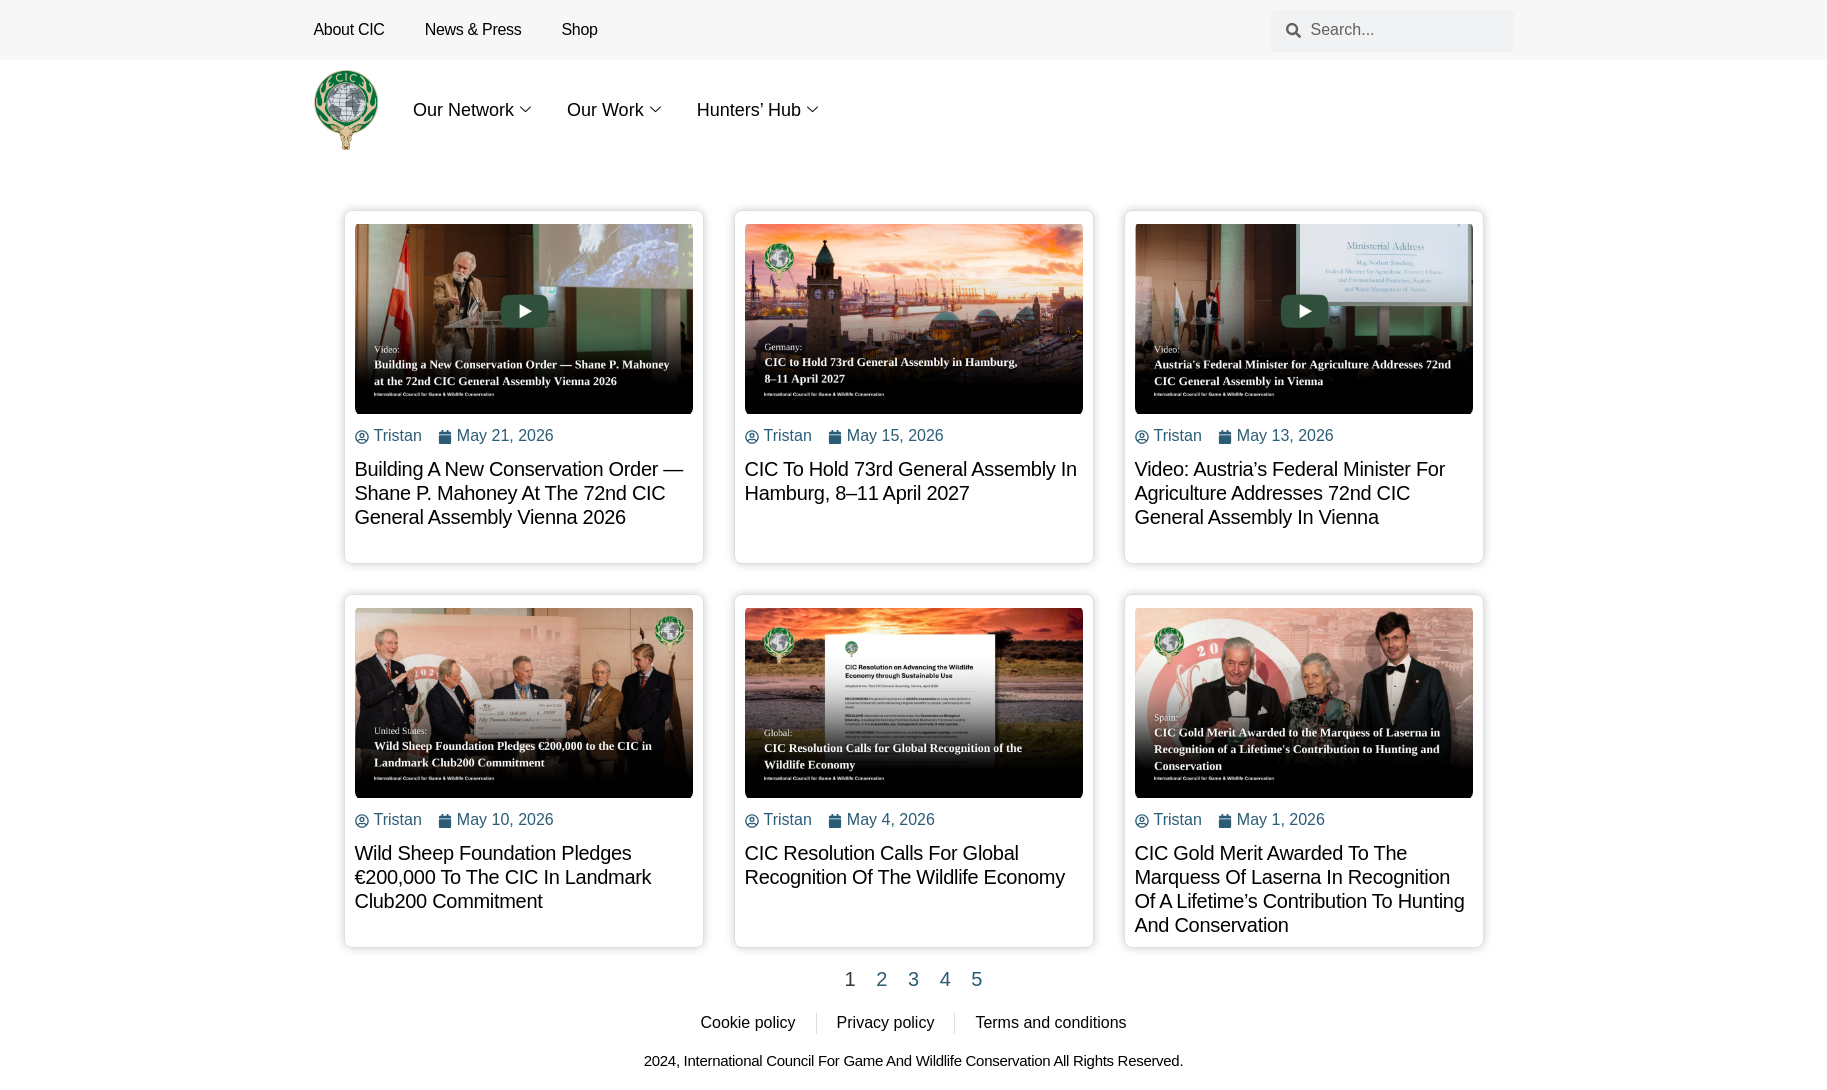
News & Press (473, 29)
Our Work (614, 110)
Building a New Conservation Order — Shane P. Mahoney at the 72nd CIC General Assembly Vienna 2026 (519, 493)
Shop (580, 29)
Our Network (472, 110)
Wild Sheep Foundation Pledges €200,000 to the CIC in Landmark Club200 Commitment (503, 877)
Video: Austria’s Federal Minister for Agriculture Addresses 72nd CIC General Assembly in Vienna (1290, 493)
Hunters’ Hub (757, 110)
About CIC (349, 29)
